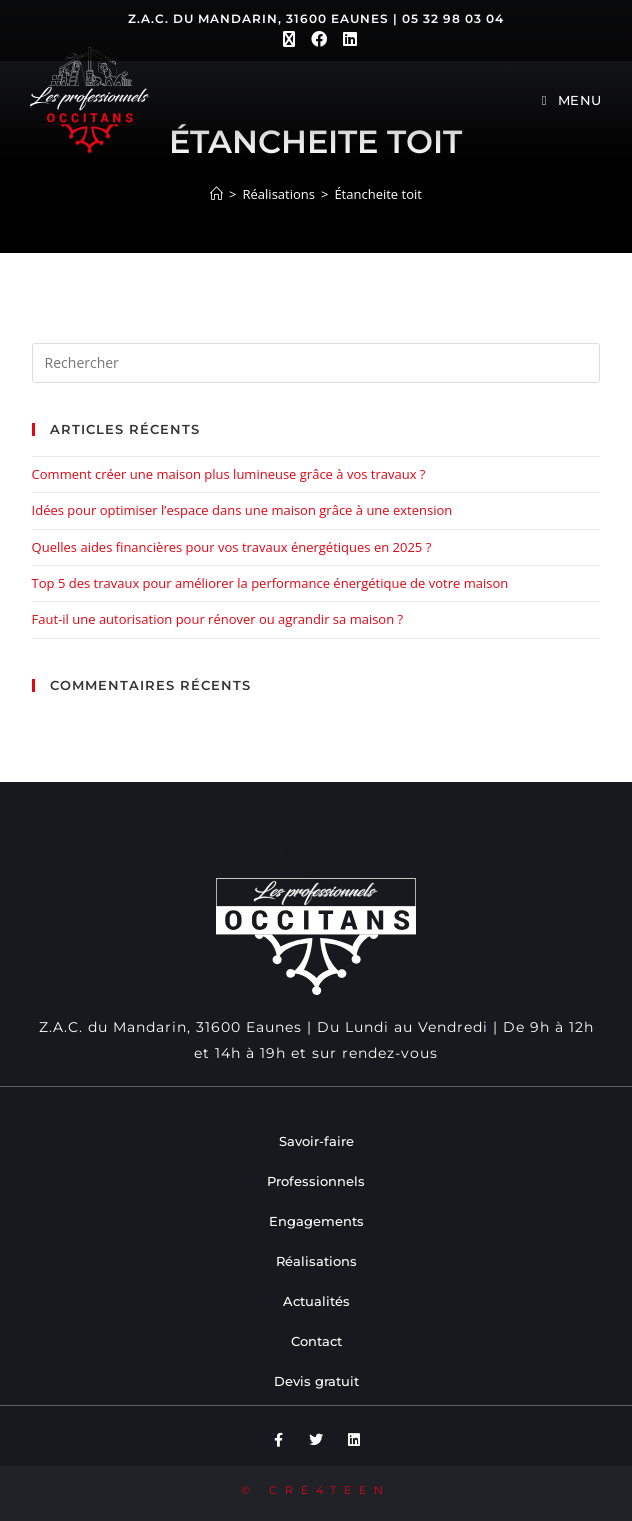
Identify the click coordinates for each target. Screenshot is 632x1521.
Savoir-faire (316, 1141)
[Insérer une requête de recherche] (316, 363)
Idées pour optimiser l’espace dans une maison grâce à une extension (242, 510)
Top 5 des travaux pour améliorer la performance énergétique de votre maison (270, 583)
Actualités (316, 1301)
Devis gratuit (316, 1381)
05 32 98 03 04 (453, 18)
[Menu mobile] (572, 100)
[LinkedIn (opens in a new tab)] (346, 39)
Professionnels (316, 1181)
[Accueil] (216, 194)
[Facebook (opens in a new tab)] (319, 39)
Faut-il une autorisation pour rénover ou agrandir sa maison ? (218, 619)
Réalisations (316, 1261)
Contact (316, 1341)
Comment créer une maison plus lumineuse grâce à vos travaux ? (229, 474)
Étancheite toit (378, 194)
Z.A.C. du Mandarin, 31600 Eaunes (258, 18)
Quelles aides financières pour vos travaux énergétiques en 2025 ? (232, 547)
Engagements (316, 1221)
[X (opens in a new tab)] (289, 39)
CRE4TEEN (330, 1490)
